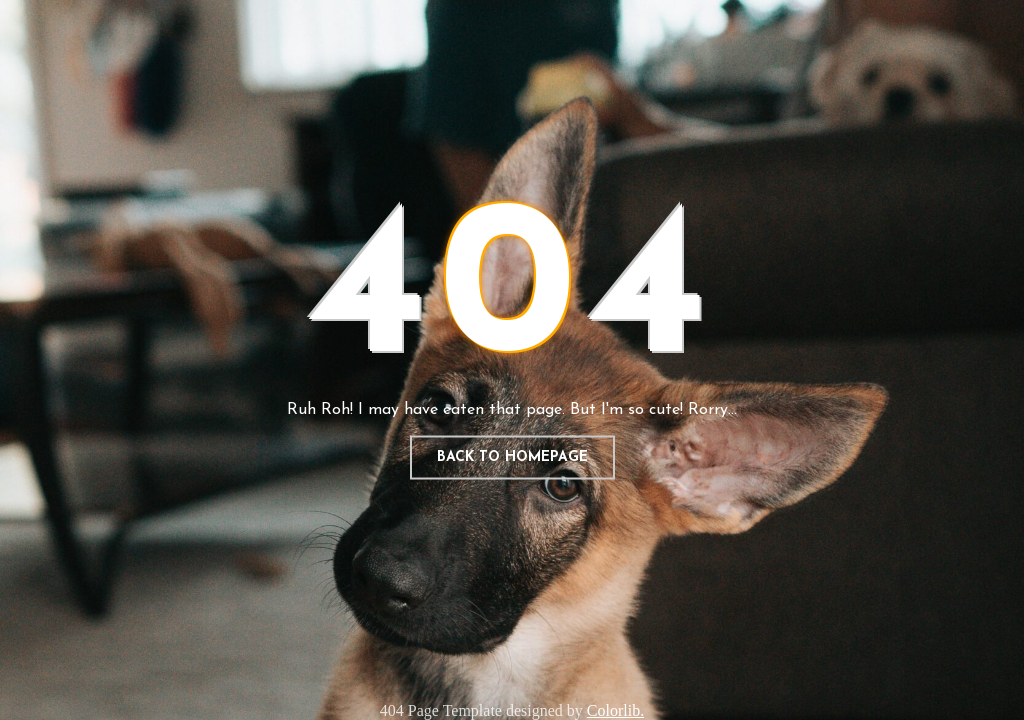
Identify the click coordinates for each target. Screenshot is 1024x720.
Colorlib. (615, 710)
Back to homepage (512, 457)
